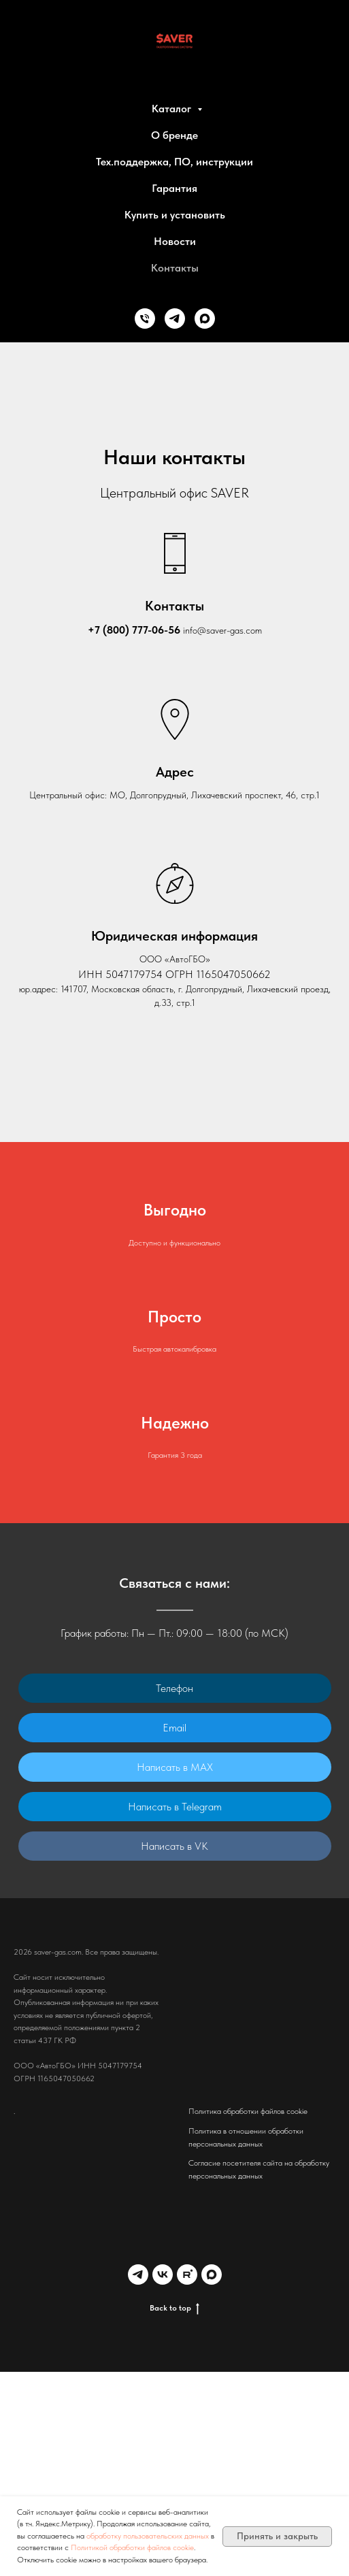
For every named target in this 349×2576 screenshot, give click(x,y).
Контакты (175, 267)
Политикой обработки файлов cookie (132, 2547)
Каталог (173, 108)
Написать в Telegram (175, 1806)
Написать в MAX (175, 1767)
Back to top (174, 2308)
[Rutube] (187, 2274)
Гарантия (174, 188)
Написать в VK (174, 1846)
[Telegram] (175, 318)
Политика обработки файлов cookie (248, 2111)
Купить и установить (174, 214)
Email (174, 1727)
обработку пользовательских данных (148, 2536)
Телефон (174, 1688)
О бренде (174, 135)
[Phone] (145, 318)
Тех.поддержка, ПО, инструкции (174, 161)
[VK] (162, 2274)
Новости (175, 241)
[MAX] (205, 318)
